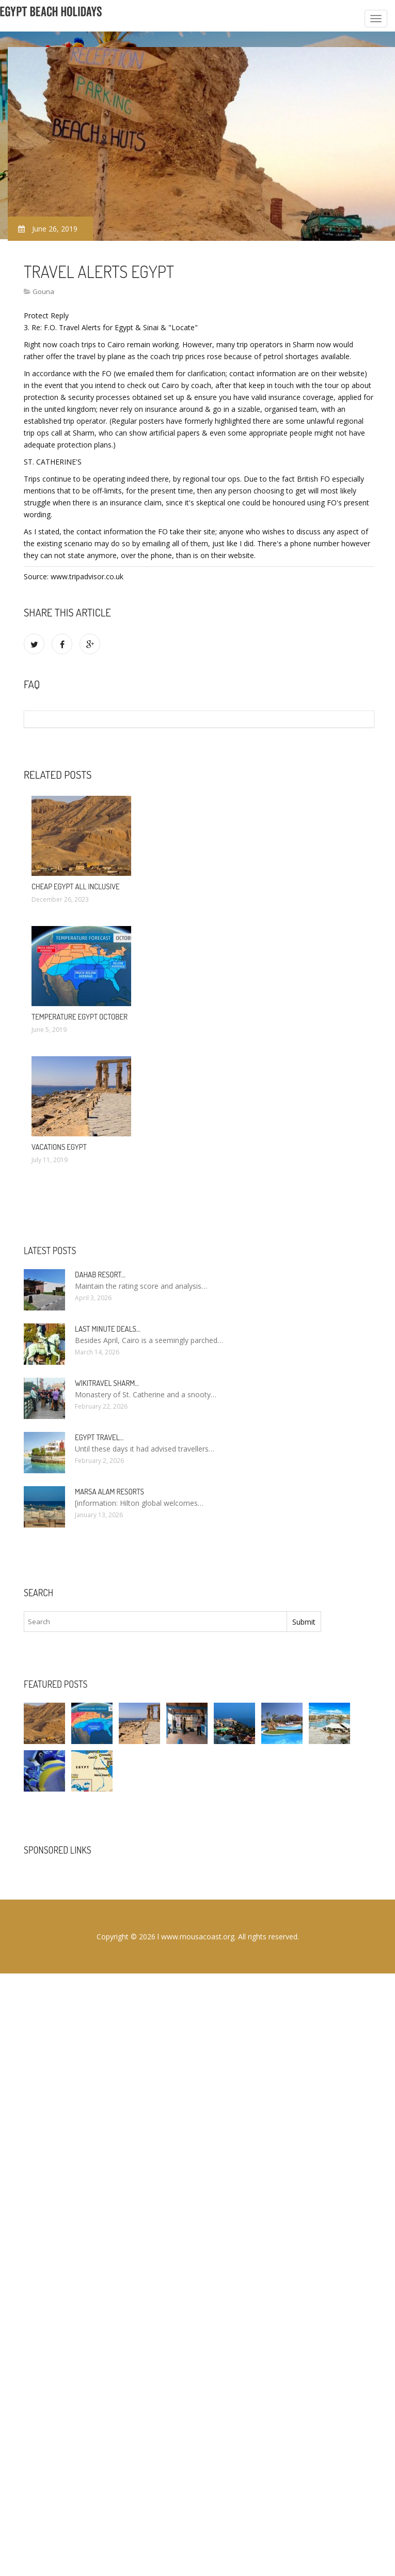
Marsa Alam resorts (109, 1492)
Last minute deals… (107, 1329)
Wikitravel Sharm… (107, 1383)
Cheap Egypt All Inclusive (75, 886)
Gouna (43, 291)
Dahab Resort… (100, 1274)
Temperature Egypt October (79, 1017)
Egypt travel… (99, 1437)
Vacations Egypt (59, 1147)
